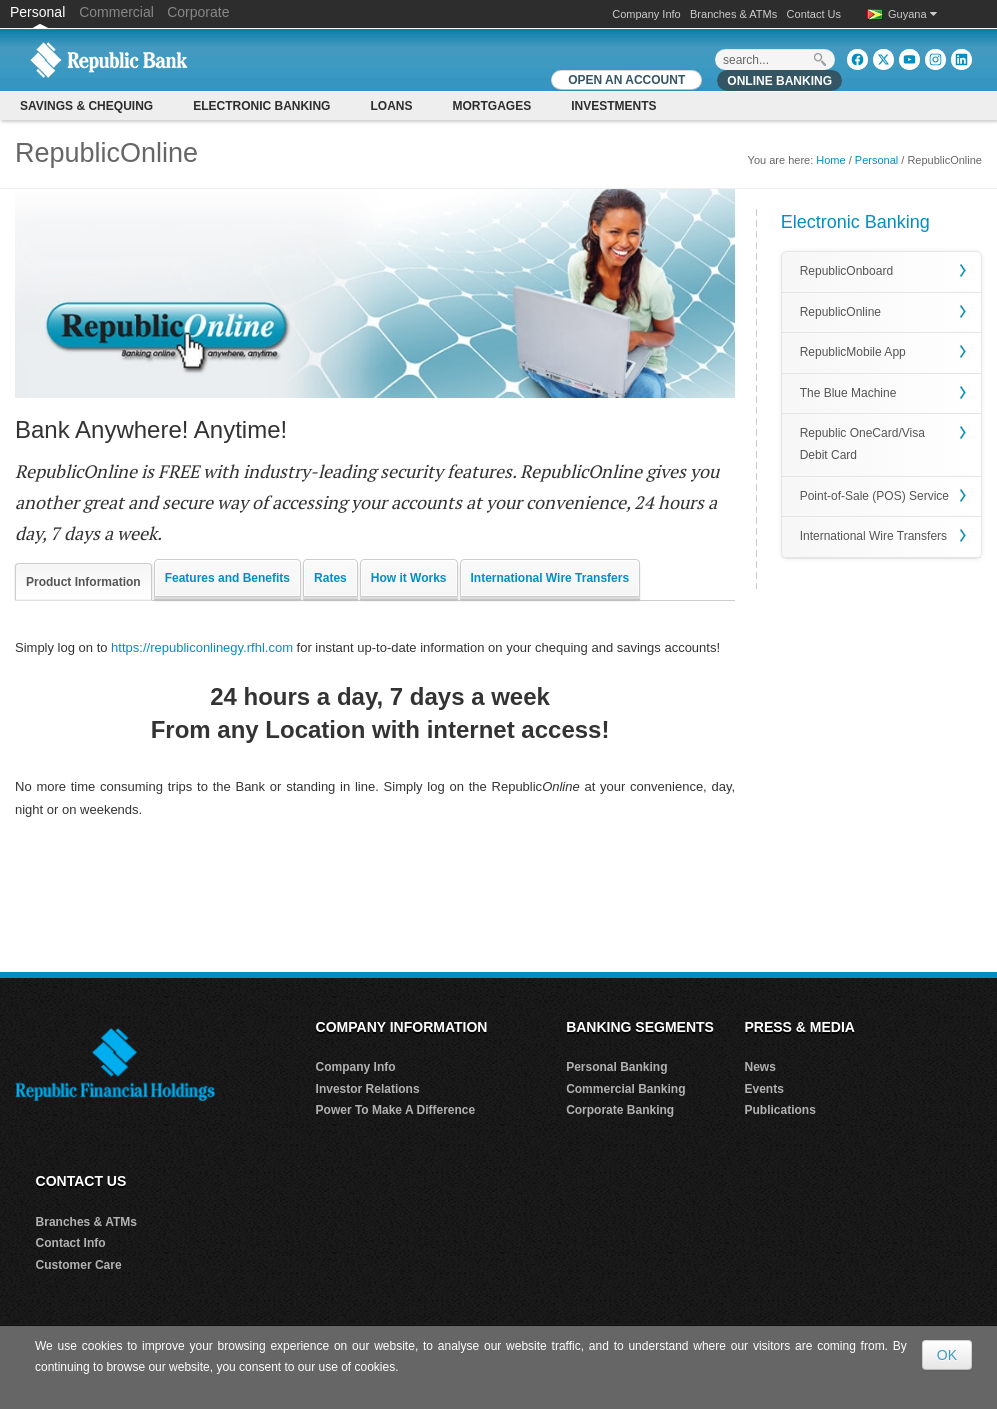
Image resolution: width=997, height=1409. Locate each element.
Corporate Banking (620, 1110)
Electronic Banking (261, 106)
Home (830, 160)
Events (763, 1089)
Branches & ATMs (733, 14)
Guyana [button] (912, 14)
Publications (779, 1110)
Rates (330, 578)
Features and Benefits (227, 578)
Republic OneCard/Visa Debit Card (862, 444)
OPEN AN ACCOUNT (626, 80)
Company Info (646, 14)
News (759, 1067)
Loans (391, 106)
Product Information (83, 582)
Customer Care (79, 1265)
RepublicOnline (840, 312)
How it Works (409, 578)
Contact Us (814, 14)
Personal (39, 12)
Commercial (116, 12)
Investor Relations (368, 1089)
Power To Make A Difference (396, 1110)
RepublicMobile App (853, 352)
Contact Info (71, 1243)
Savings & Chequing (86, 106)
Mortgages (491, 106)
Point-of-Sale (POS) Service (874, 496)
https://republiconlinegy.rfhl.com (202, 647)
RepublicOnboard (846, 271)
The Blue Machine (848, 393)
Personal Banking (616, 1067)
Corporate (198, 12)
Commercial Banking (625, 1089)
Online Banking (779, 81)
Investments (613, 106)
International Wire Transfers (550, 578)
